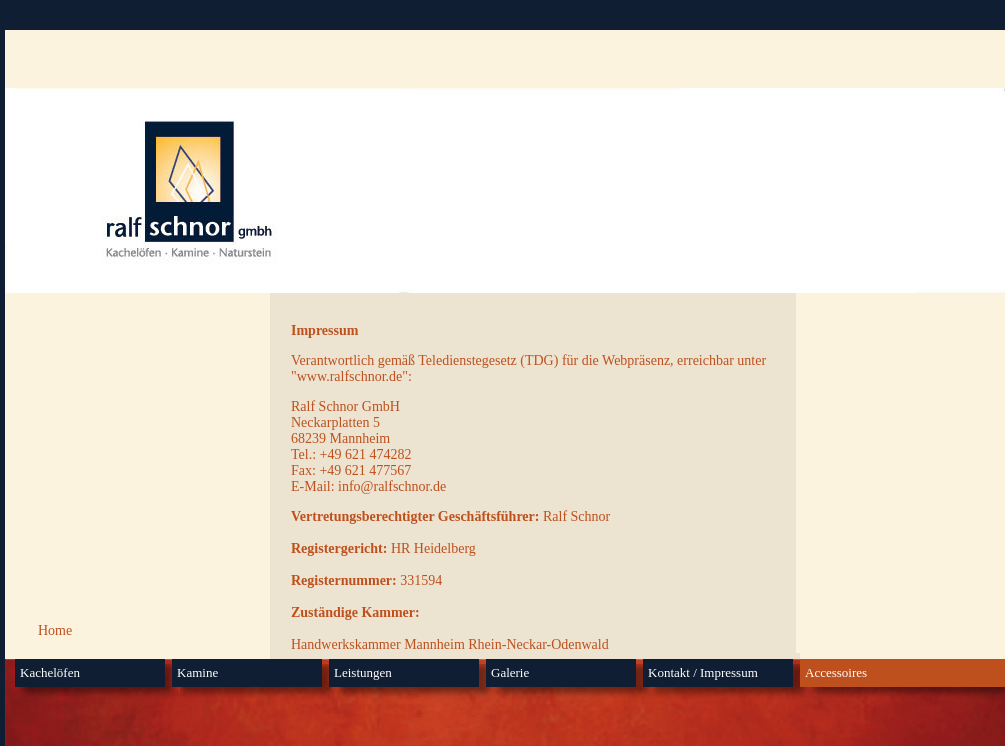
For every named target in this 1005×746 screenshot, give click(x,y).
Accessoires (836, 672)
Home (55, 630)
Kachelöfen (50, 672)
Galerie (510, 672)
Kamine (197, 672)
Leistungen (363, 672)
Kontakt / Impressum (703, 672)
